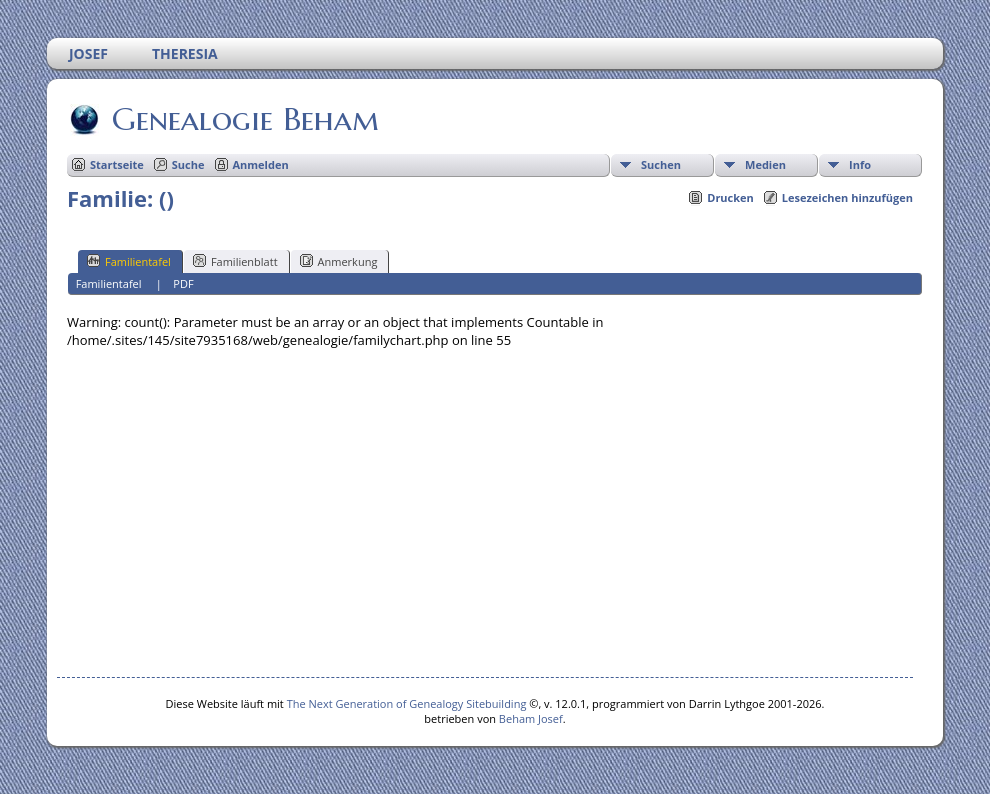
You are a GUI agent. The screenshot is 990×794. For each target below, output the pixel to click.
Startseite (117, 164)
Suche (188, 164)
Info (860, 164)
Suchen (661, 164)
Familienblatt (235, 261)
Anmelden (261, 164)
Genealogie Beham (244, 119)
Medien (765, 164)
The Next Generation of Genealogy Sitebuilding (407, 703)
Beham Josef (531, 718)
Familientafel (129, 261)
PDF (183, 283)
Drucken (730, 197)
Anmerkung (339, 261)
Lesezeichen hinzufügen (847, 197)
